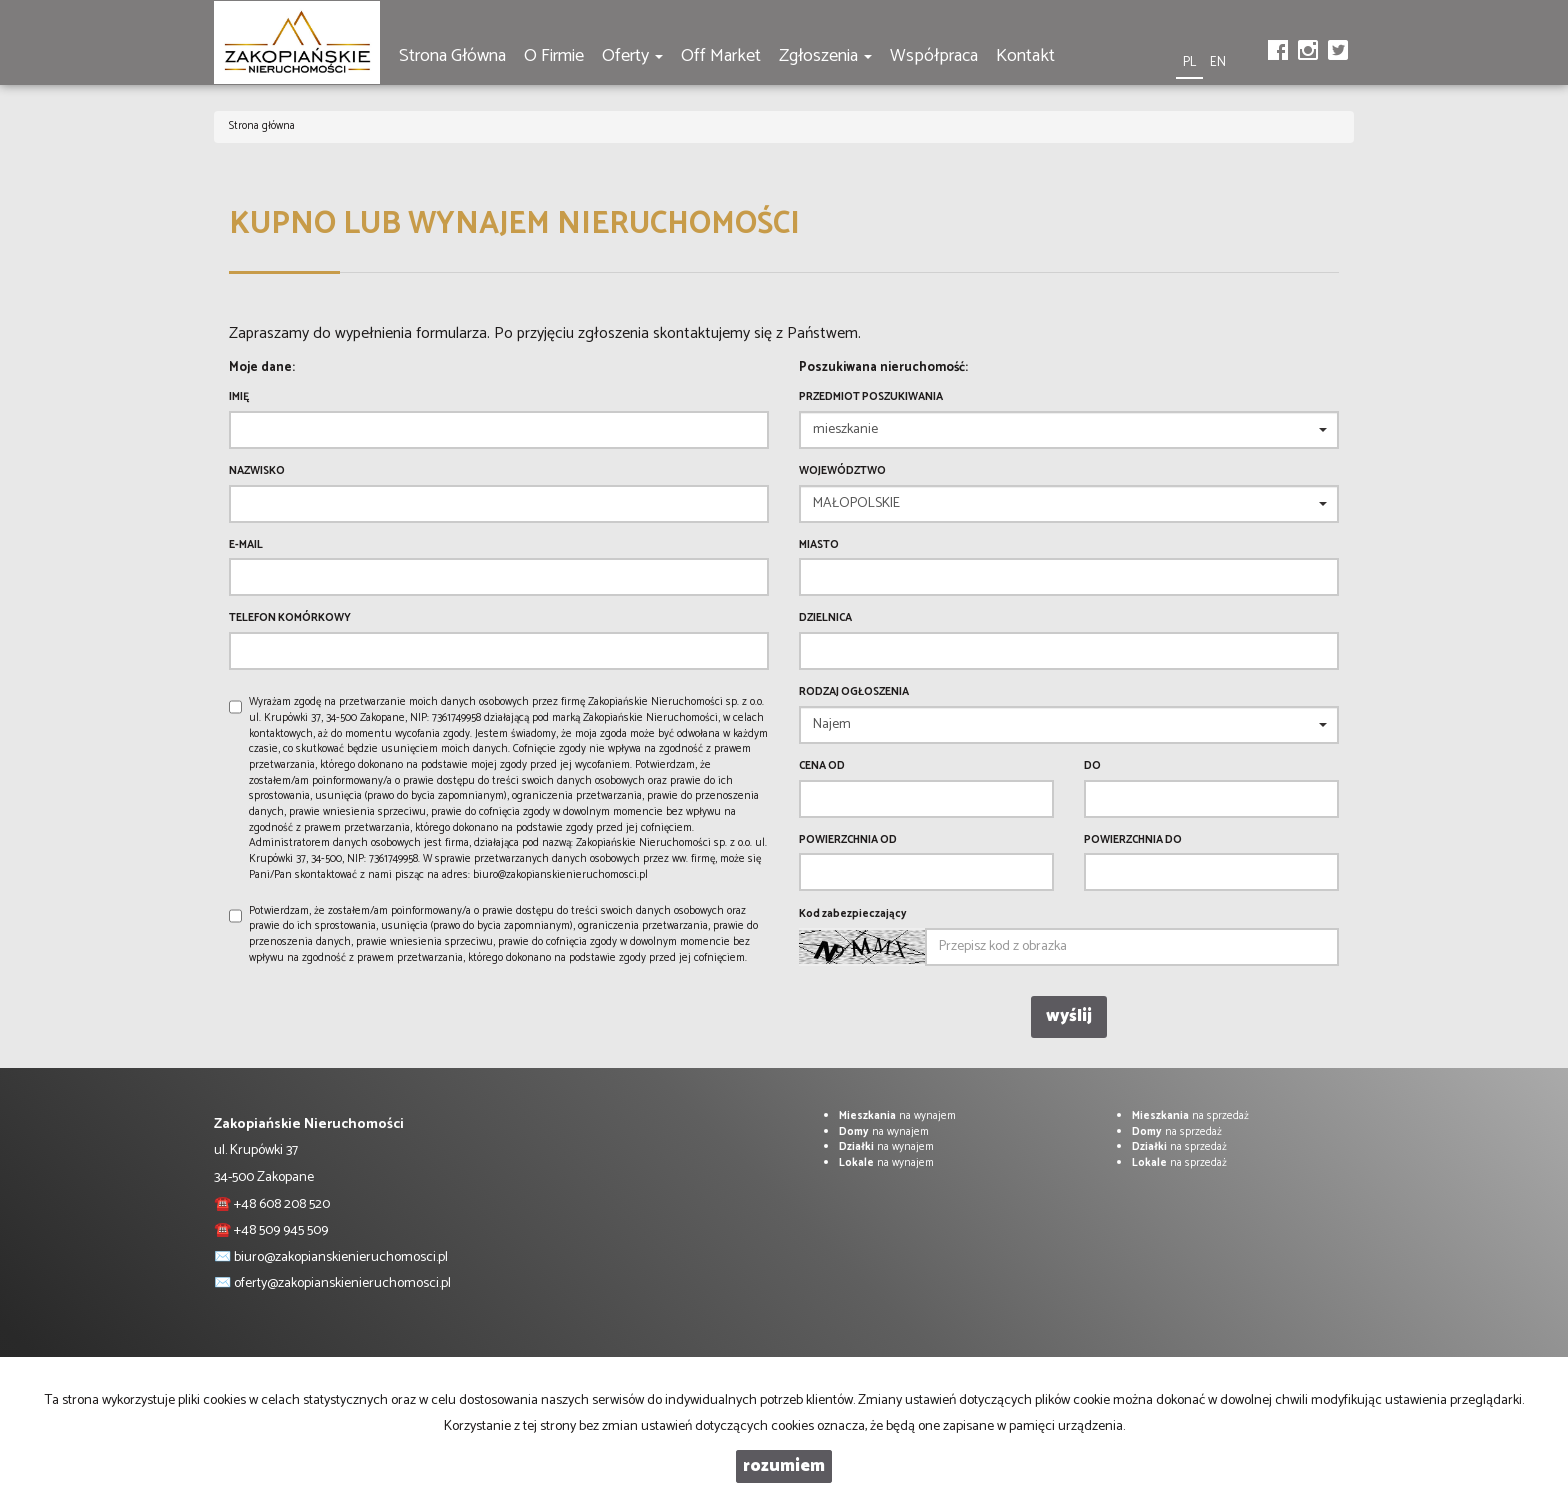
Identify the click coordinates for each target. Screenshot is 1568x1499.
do (1092, 767)
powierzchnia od (848, 841)
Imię (239, 398)
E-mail (246, 546)
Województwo (842, 472)
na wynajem (897, 1116)
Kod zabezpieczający (853, 915)
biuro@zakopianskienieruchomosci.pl (341, 1257)
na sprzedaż (1190, 1116)
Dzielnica (825, 619)
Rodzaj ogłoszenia (854, 693)
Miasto (819, 546)
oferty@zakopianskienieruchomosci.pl (342, 1283)
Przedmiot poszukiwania (871, 398)
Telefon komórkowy (290, 619)
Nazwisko (257, 472)
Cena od (822, 767)
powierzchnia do (1133, 841)
